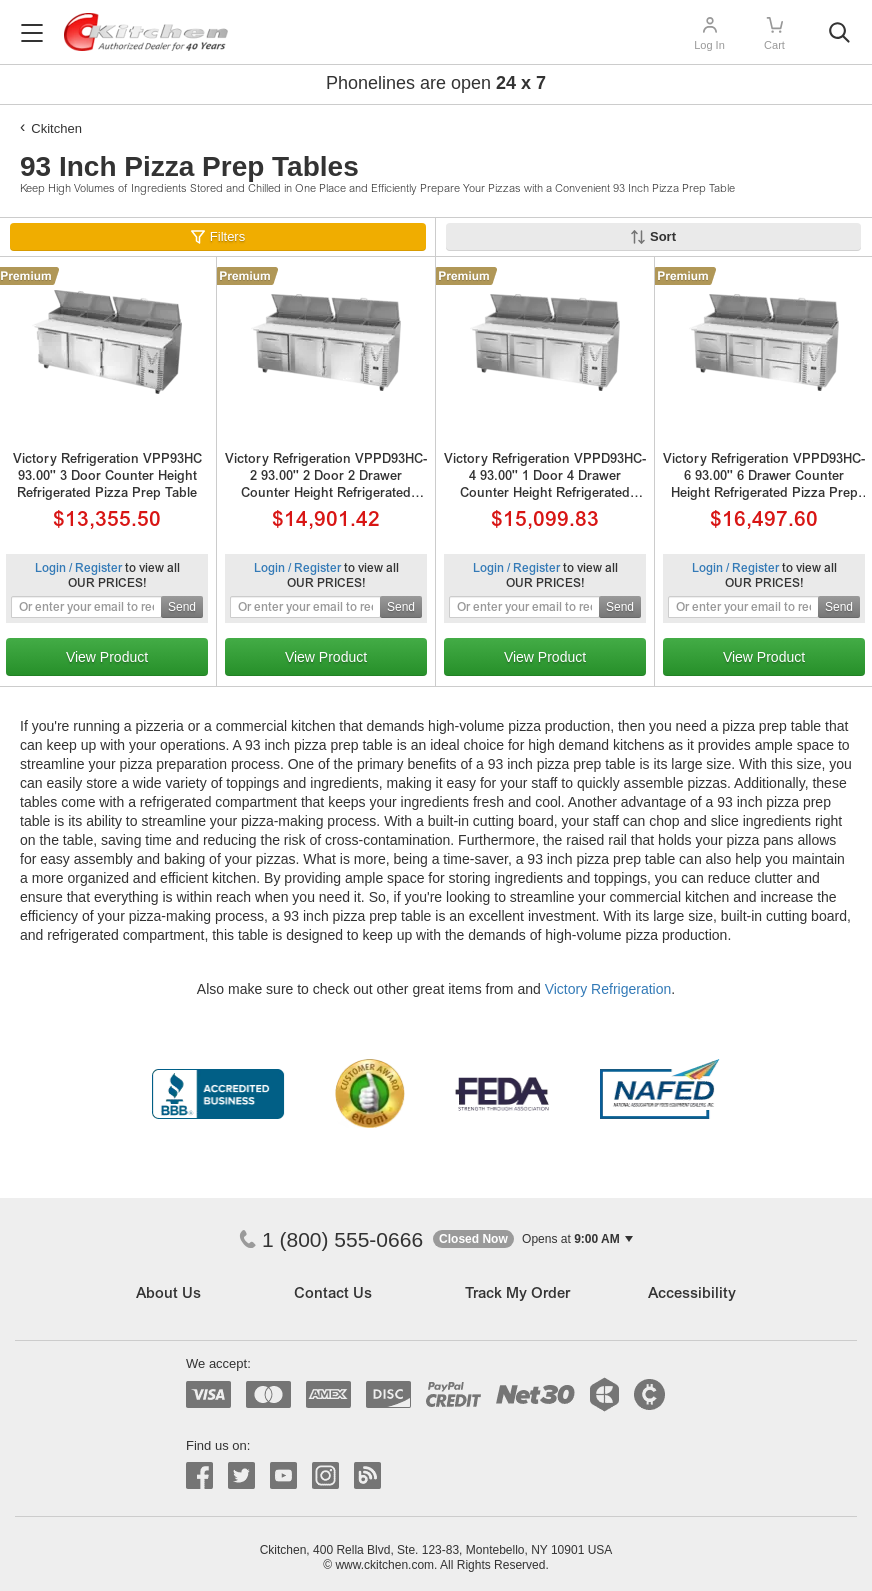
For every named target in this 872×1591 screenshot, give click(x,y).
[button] (533, 1239)
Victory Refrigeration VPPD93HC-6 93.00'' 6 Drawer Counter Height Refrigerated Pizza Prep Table (764, 479)
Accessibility (692, 1294)
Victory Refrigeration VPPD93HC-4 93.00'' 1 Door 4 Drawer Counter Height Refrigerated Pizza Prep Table (545, 479)
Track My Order (517, 1294)
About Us (168, 1294)
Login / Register (78, 569)
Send (182, 607)
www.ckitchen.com (384, 1565)
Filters (227, 236)
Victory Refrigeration (608, 989)
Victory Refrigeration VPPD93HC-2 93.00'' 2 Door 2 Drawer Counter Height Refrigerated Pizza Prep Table (326, 479)
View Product (107, 657)
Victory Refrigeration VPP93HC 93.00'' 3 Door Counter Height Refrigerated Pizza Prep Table (107, 477)
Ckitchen (56, 128)
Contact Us (333, 1294)
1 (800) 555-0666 (331, 1239)
